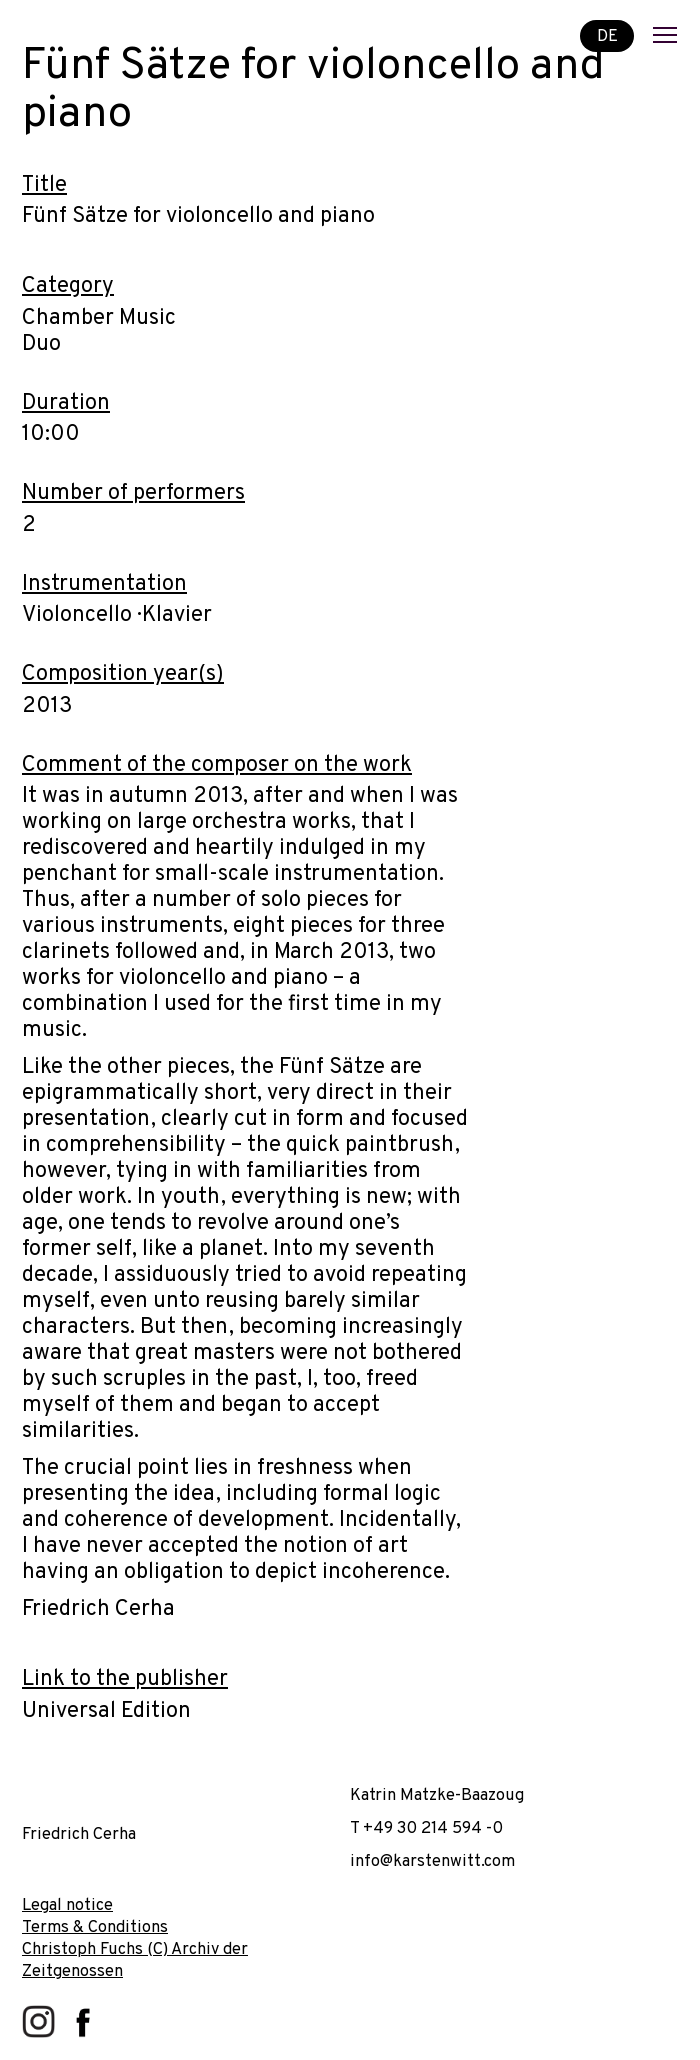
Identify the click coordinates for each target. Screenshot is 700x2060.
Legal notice (67, 1905)
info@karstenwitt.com (432, 1861)
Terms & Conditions (95, 1927)
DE (607, 35)
